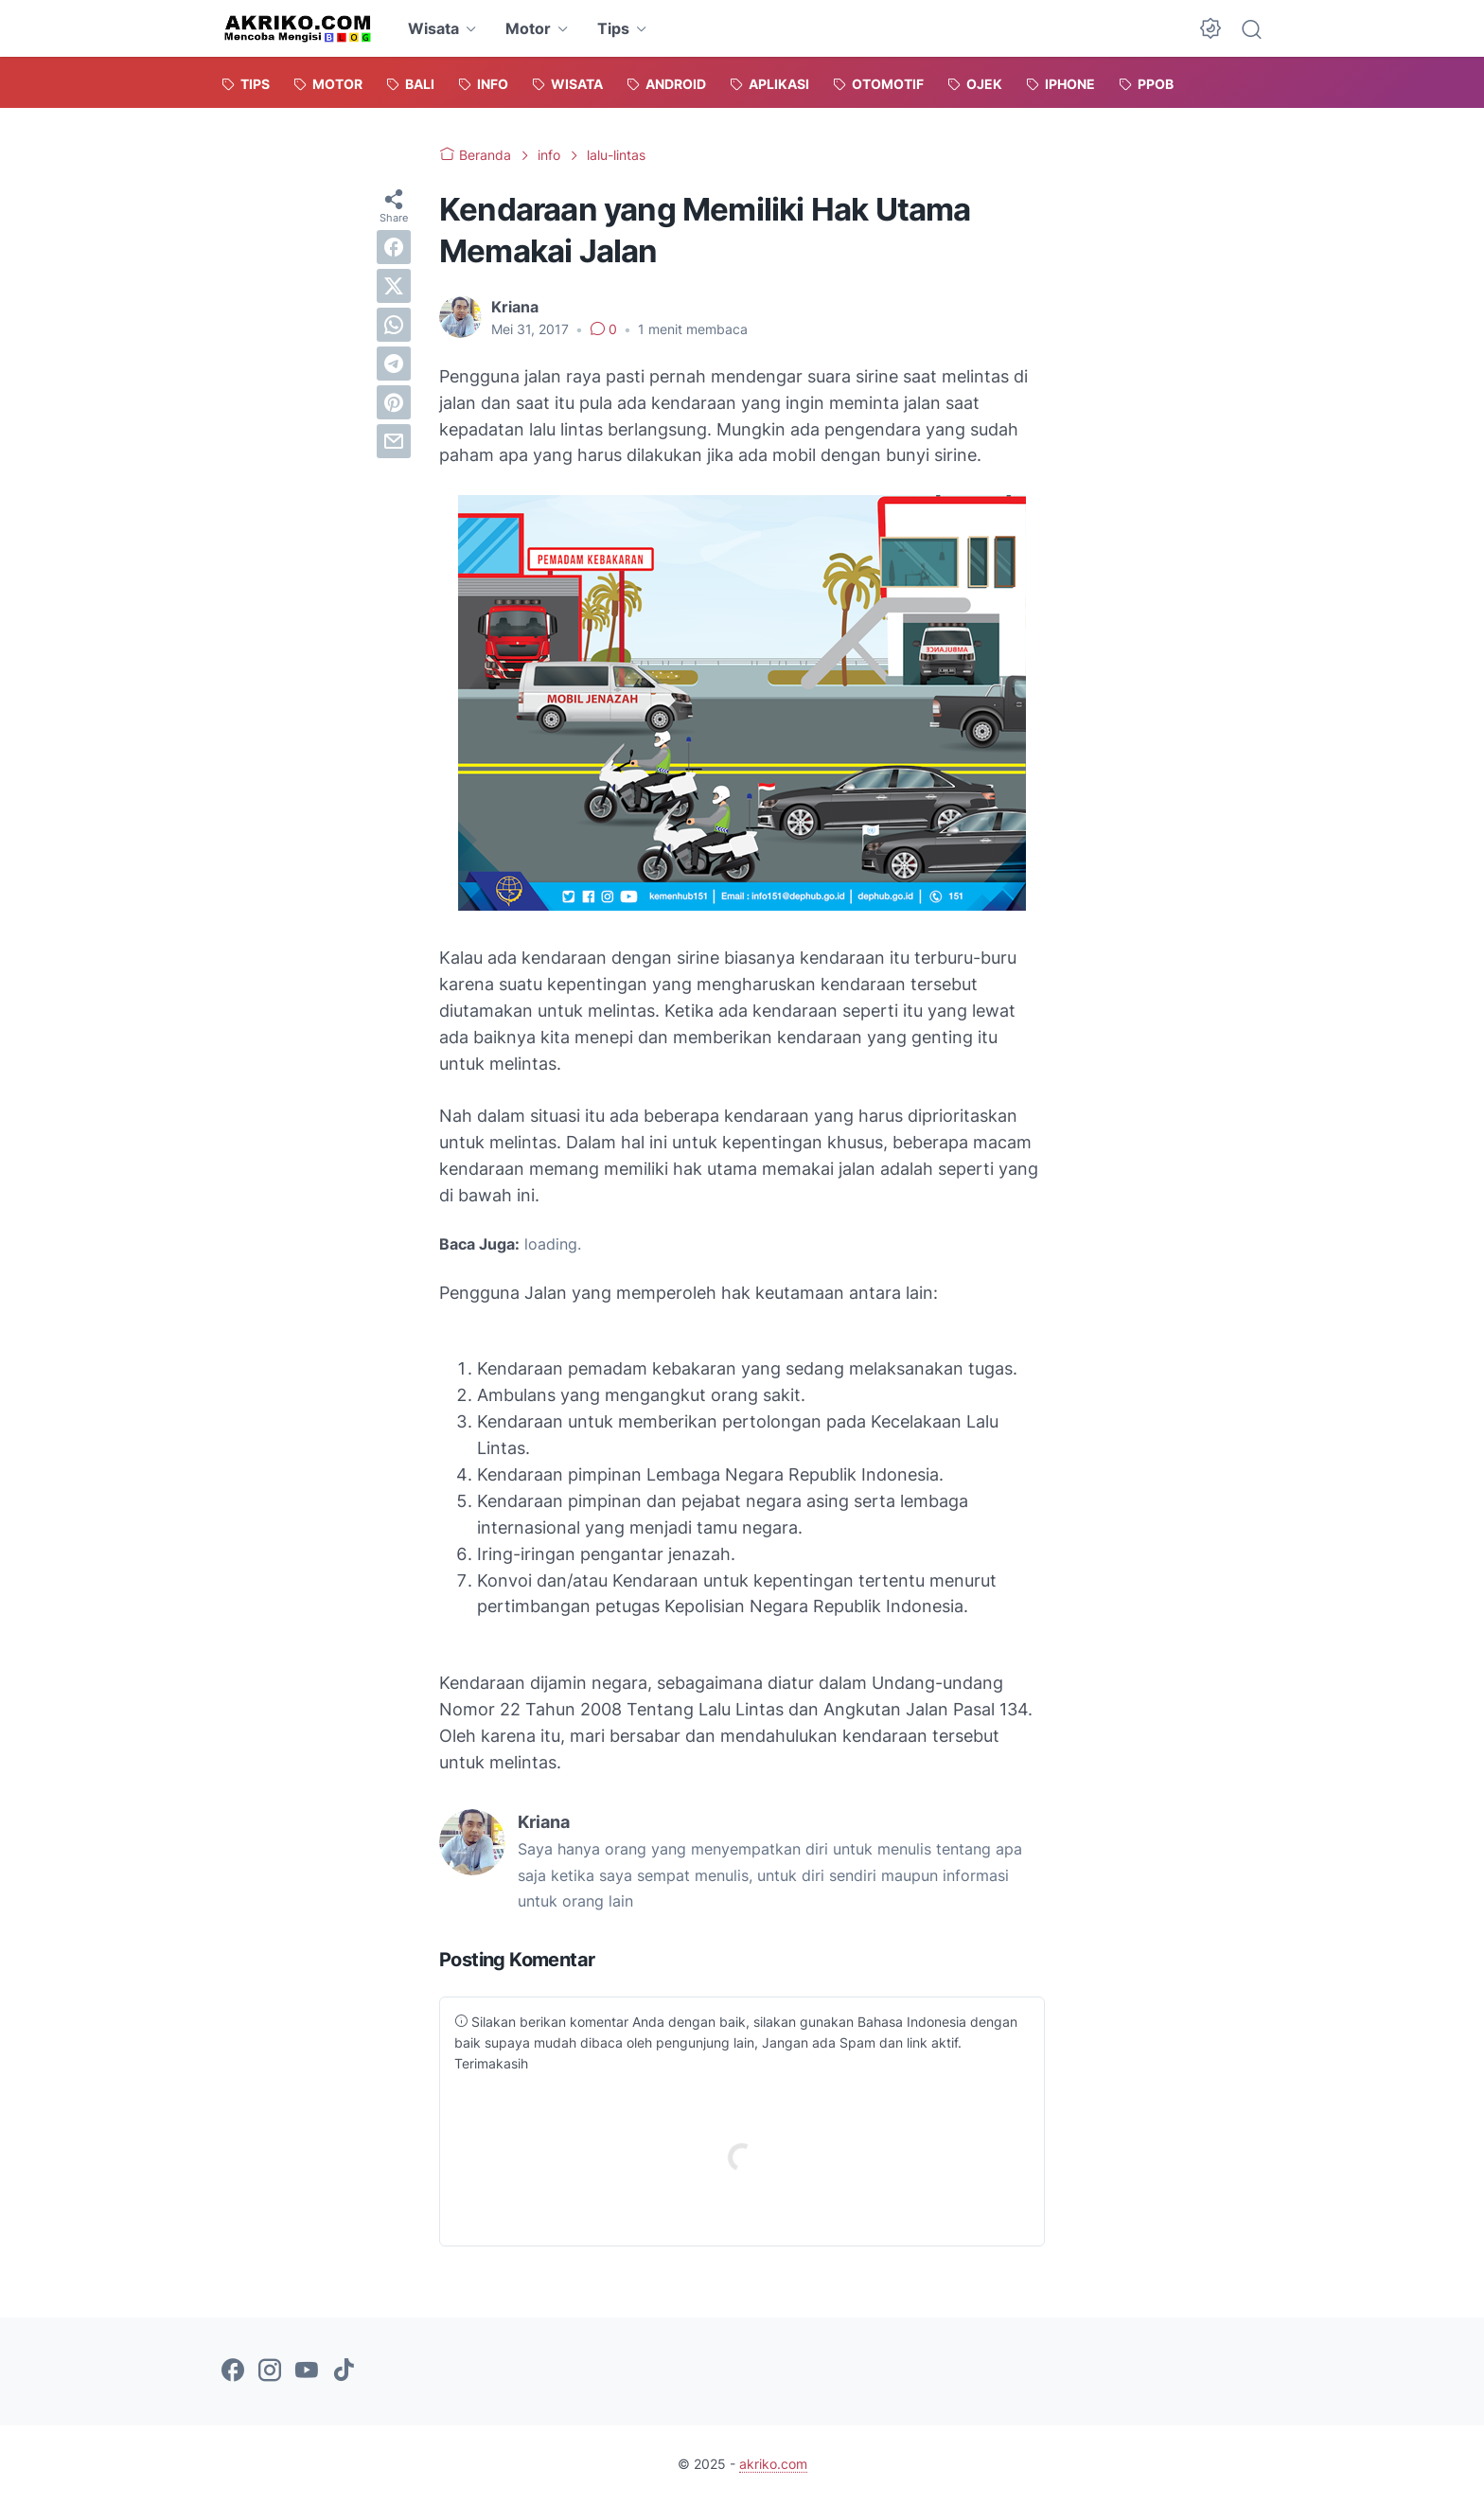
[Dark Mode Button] (1210, 28)
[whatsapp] (394, 325)
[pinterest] (394, 402)
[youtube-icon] (306, 2371)
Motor (528, 28)
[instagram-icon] (269, 2371)
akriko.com (773, 2464)
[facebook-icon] (232, 2371)
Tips (613, 28)
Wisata (433, 28)
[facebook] (394, 247)
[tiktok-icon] (343, 2371)
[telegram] (394, 363)
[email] (394, 441)
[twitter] (394, 286)
